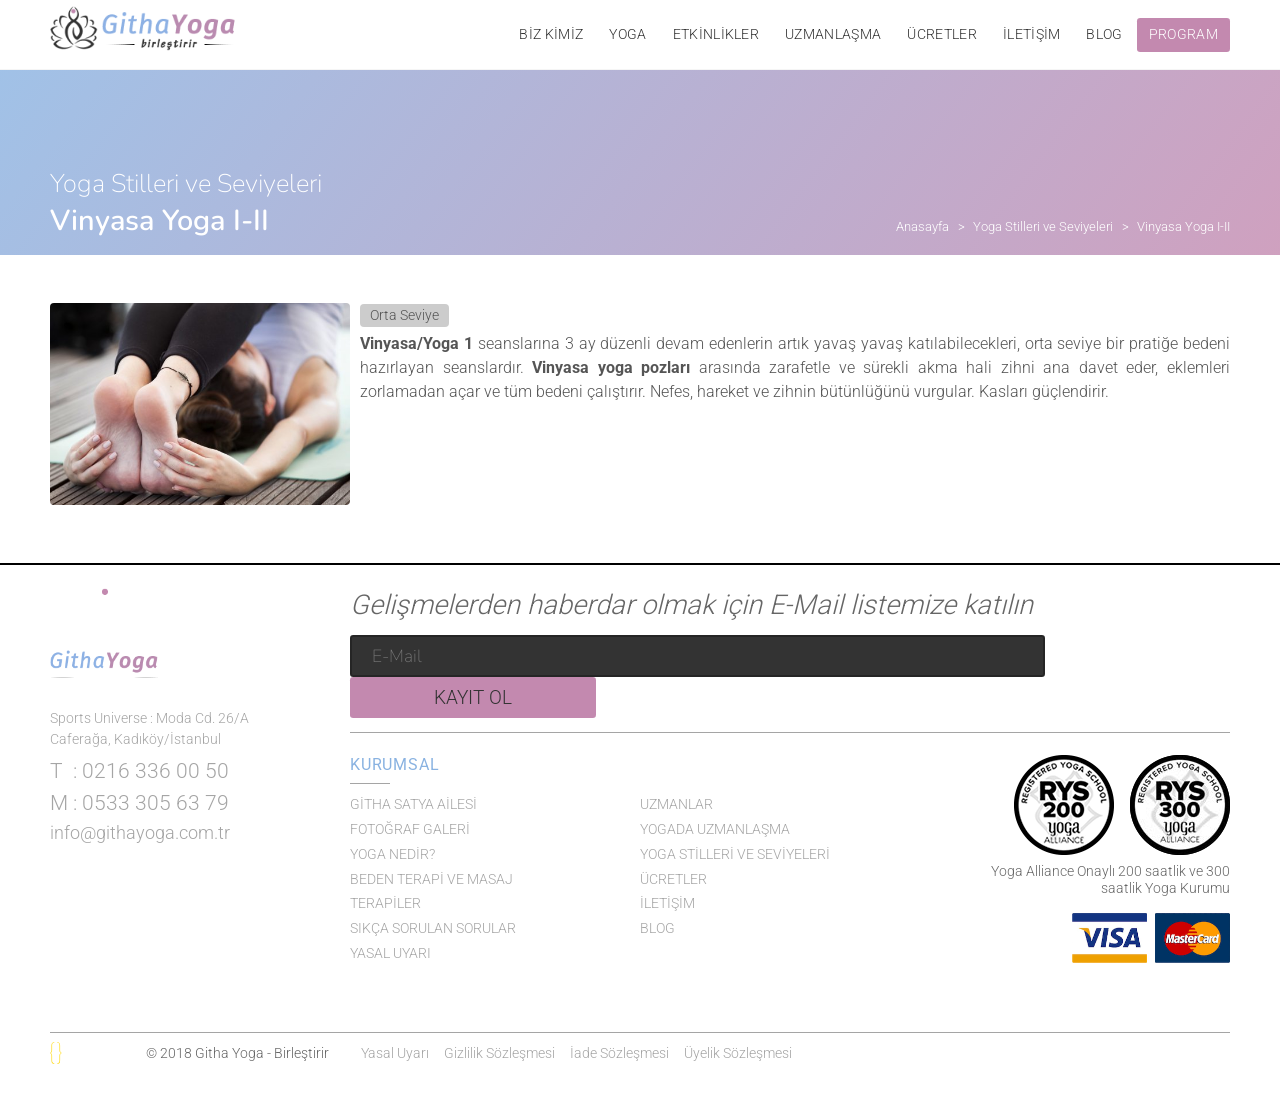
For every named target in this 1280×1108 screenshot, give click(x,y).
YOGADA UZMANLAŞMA (715, 829)
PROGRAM (1183, 34)
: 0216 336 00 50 (139, 833)
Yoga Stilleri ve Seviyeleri (1043, 226)
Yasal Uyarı (395, 1053)
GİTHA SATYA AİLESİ (413, 804)
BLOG (1104, 34)
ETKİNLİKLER (716, 34)
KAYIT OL (1142, 662)
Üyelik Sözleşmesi (738, 1053)
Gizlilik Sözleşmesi (499, 1053)
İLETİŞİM (1032, 34)
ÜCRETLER (942, 34)
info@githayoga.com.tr (140, 895)
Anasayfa (922, 226)
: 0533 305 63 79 (139, 865)
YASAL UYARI (390, 953)
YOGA (627, 34)
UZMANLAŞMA (833, 34)
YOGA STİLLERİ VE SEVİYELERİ (735, 854)
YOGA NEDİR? (392, 854)
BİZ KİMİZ (551, 34)
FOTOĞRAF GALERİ (410, 829)
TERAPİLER (385, 903)
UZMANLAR (676, 804)
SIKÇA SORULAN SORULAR (433, 928)
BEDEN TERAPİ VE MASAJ (431, 879)
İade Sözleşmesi (619, 1053)
